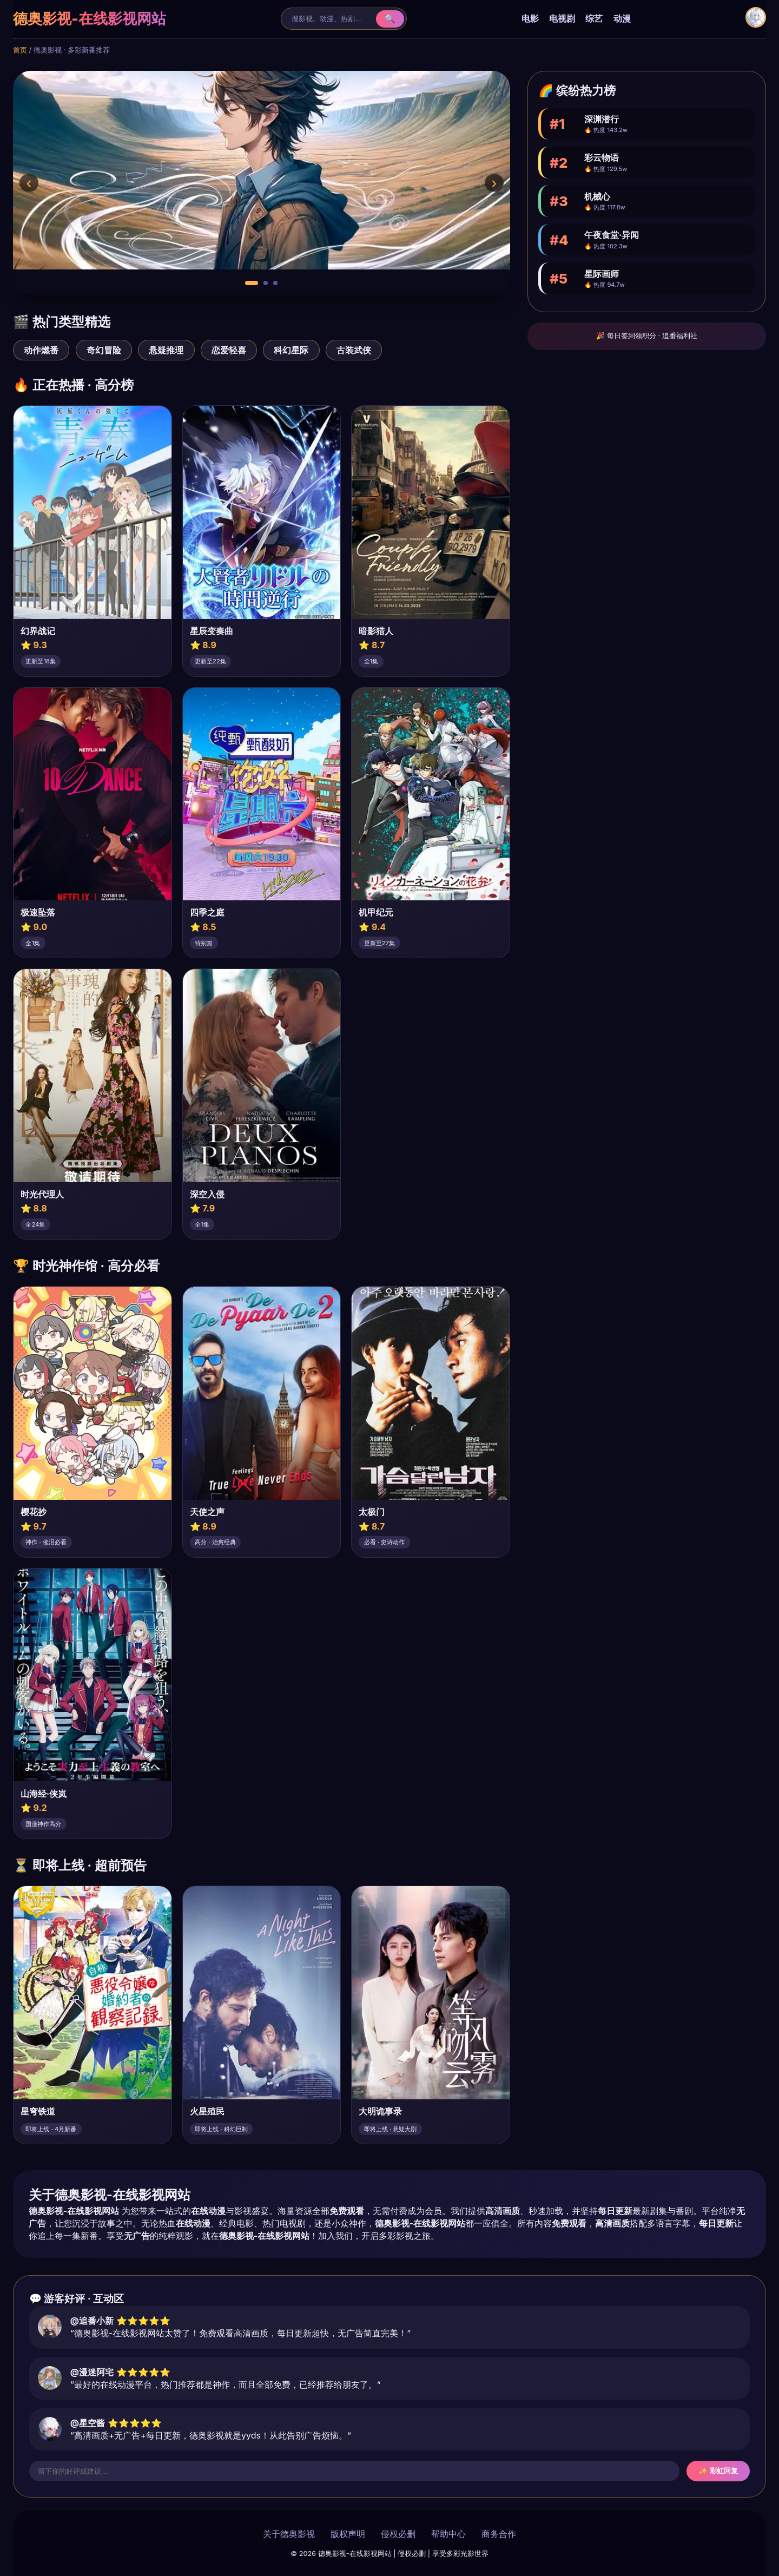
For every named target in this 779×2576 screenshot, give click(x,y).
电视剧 (562, 18)
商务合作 (498, 2533)
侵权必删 (398, 2533)
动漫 (622, 18)
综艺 (594, 18)
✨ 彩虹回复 (718, 2471)
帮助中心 (448, 2533)
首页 (20, 50)
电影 (530, 18)
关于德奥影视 (289, 2533)
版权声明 (348, 2533)
